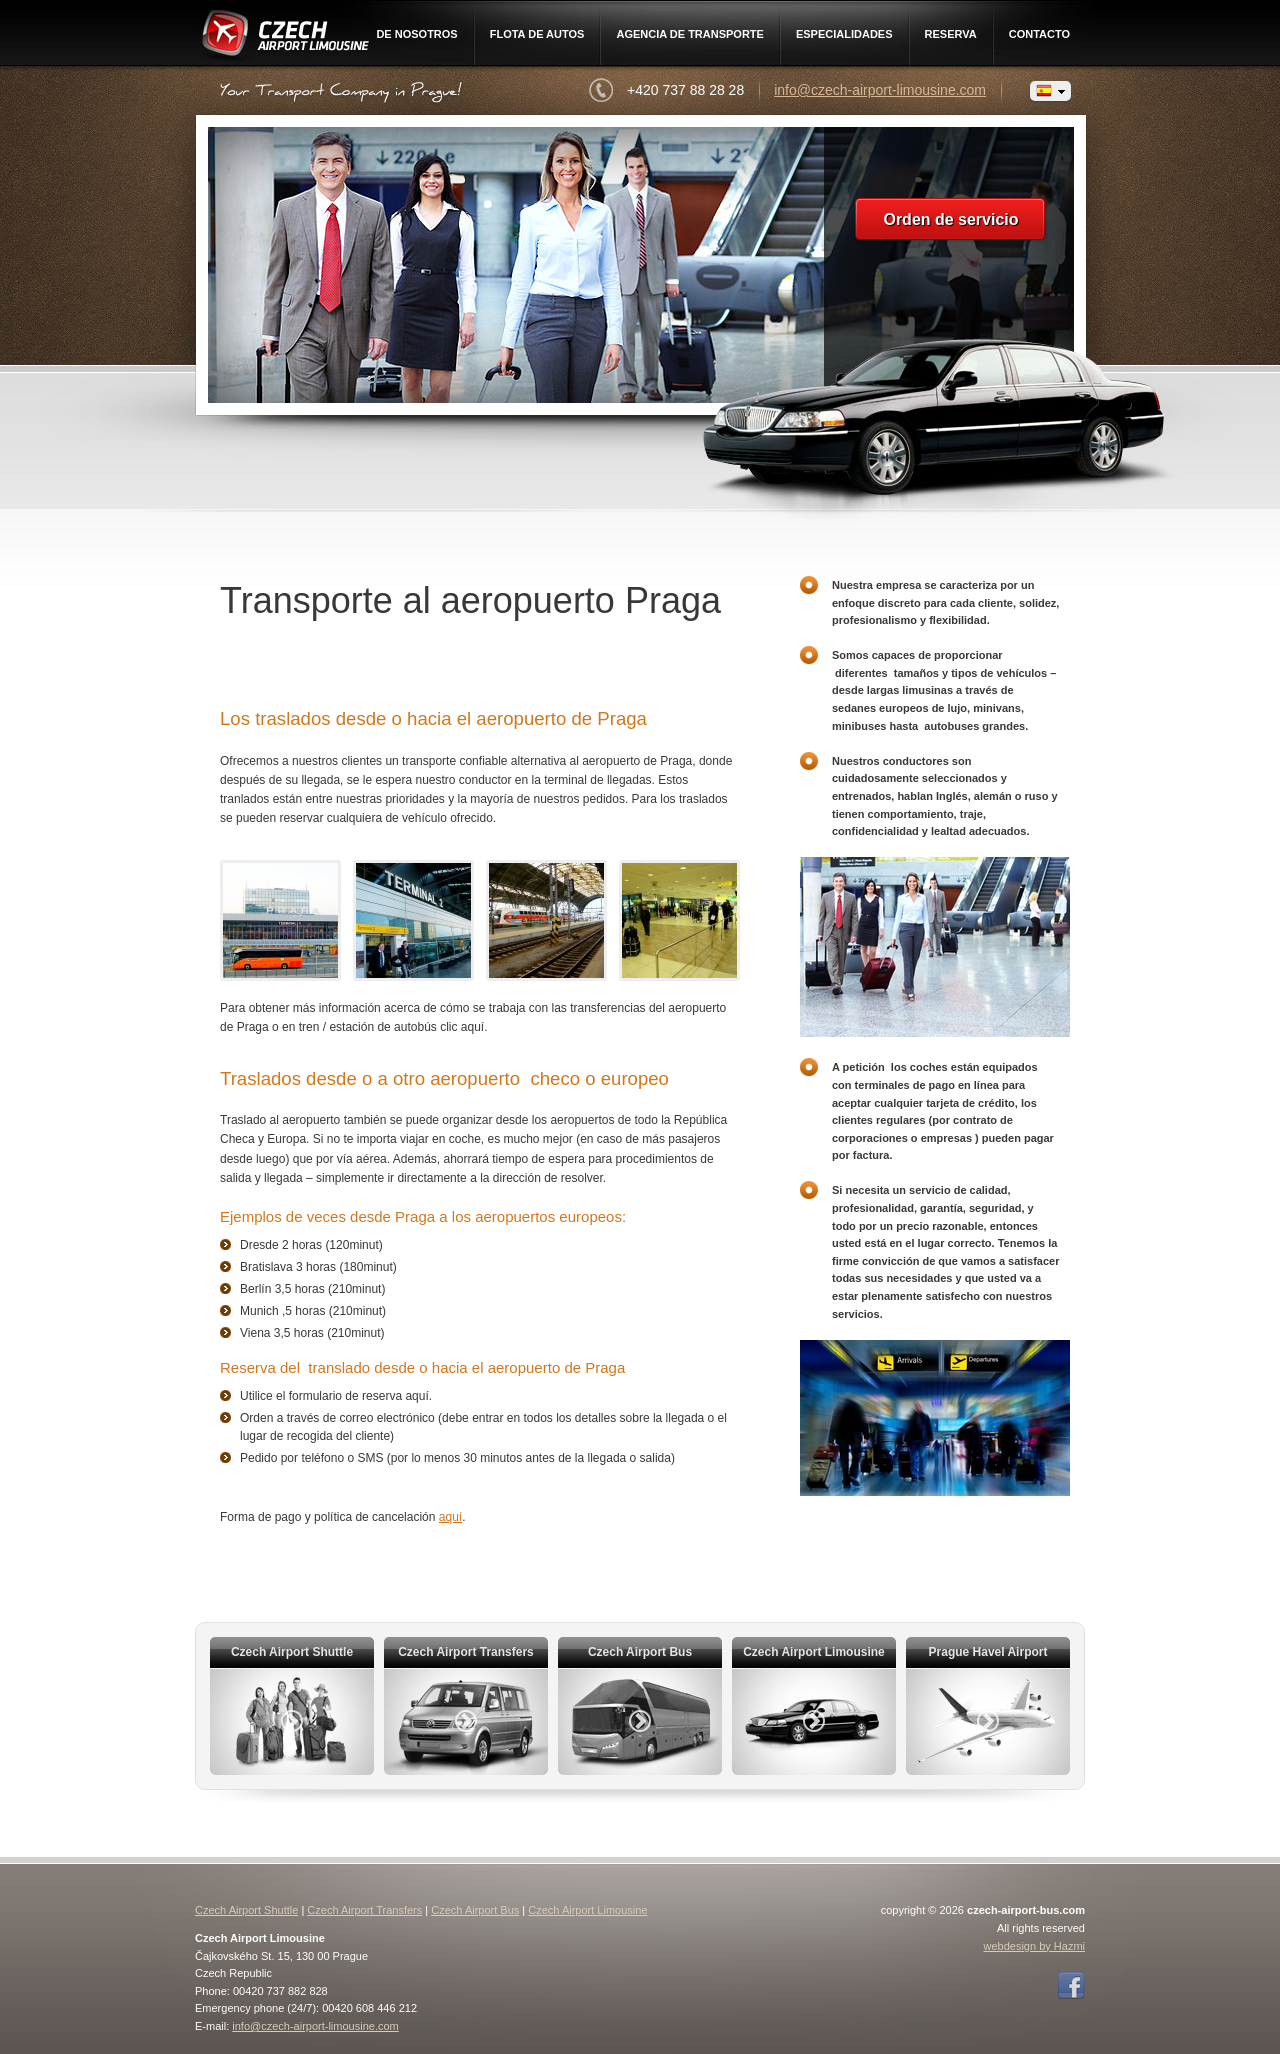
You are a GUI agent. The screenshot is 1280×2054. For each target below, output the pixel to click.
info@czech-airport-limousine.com (880, 90)
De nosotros (416, 34)
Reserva (951, 34)
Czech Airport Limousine (283, 37)
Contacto (1039, 34)
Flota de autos (537, 34)
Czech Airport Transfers (364, 1910)
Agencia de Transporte (690, 34)
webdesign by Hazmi (1035, 1946)
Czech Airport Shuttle (246, 1910)
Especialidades (844, 34)
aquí (450, 1517)
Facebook (1071, 1986)
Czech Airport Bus (475, 1910)
